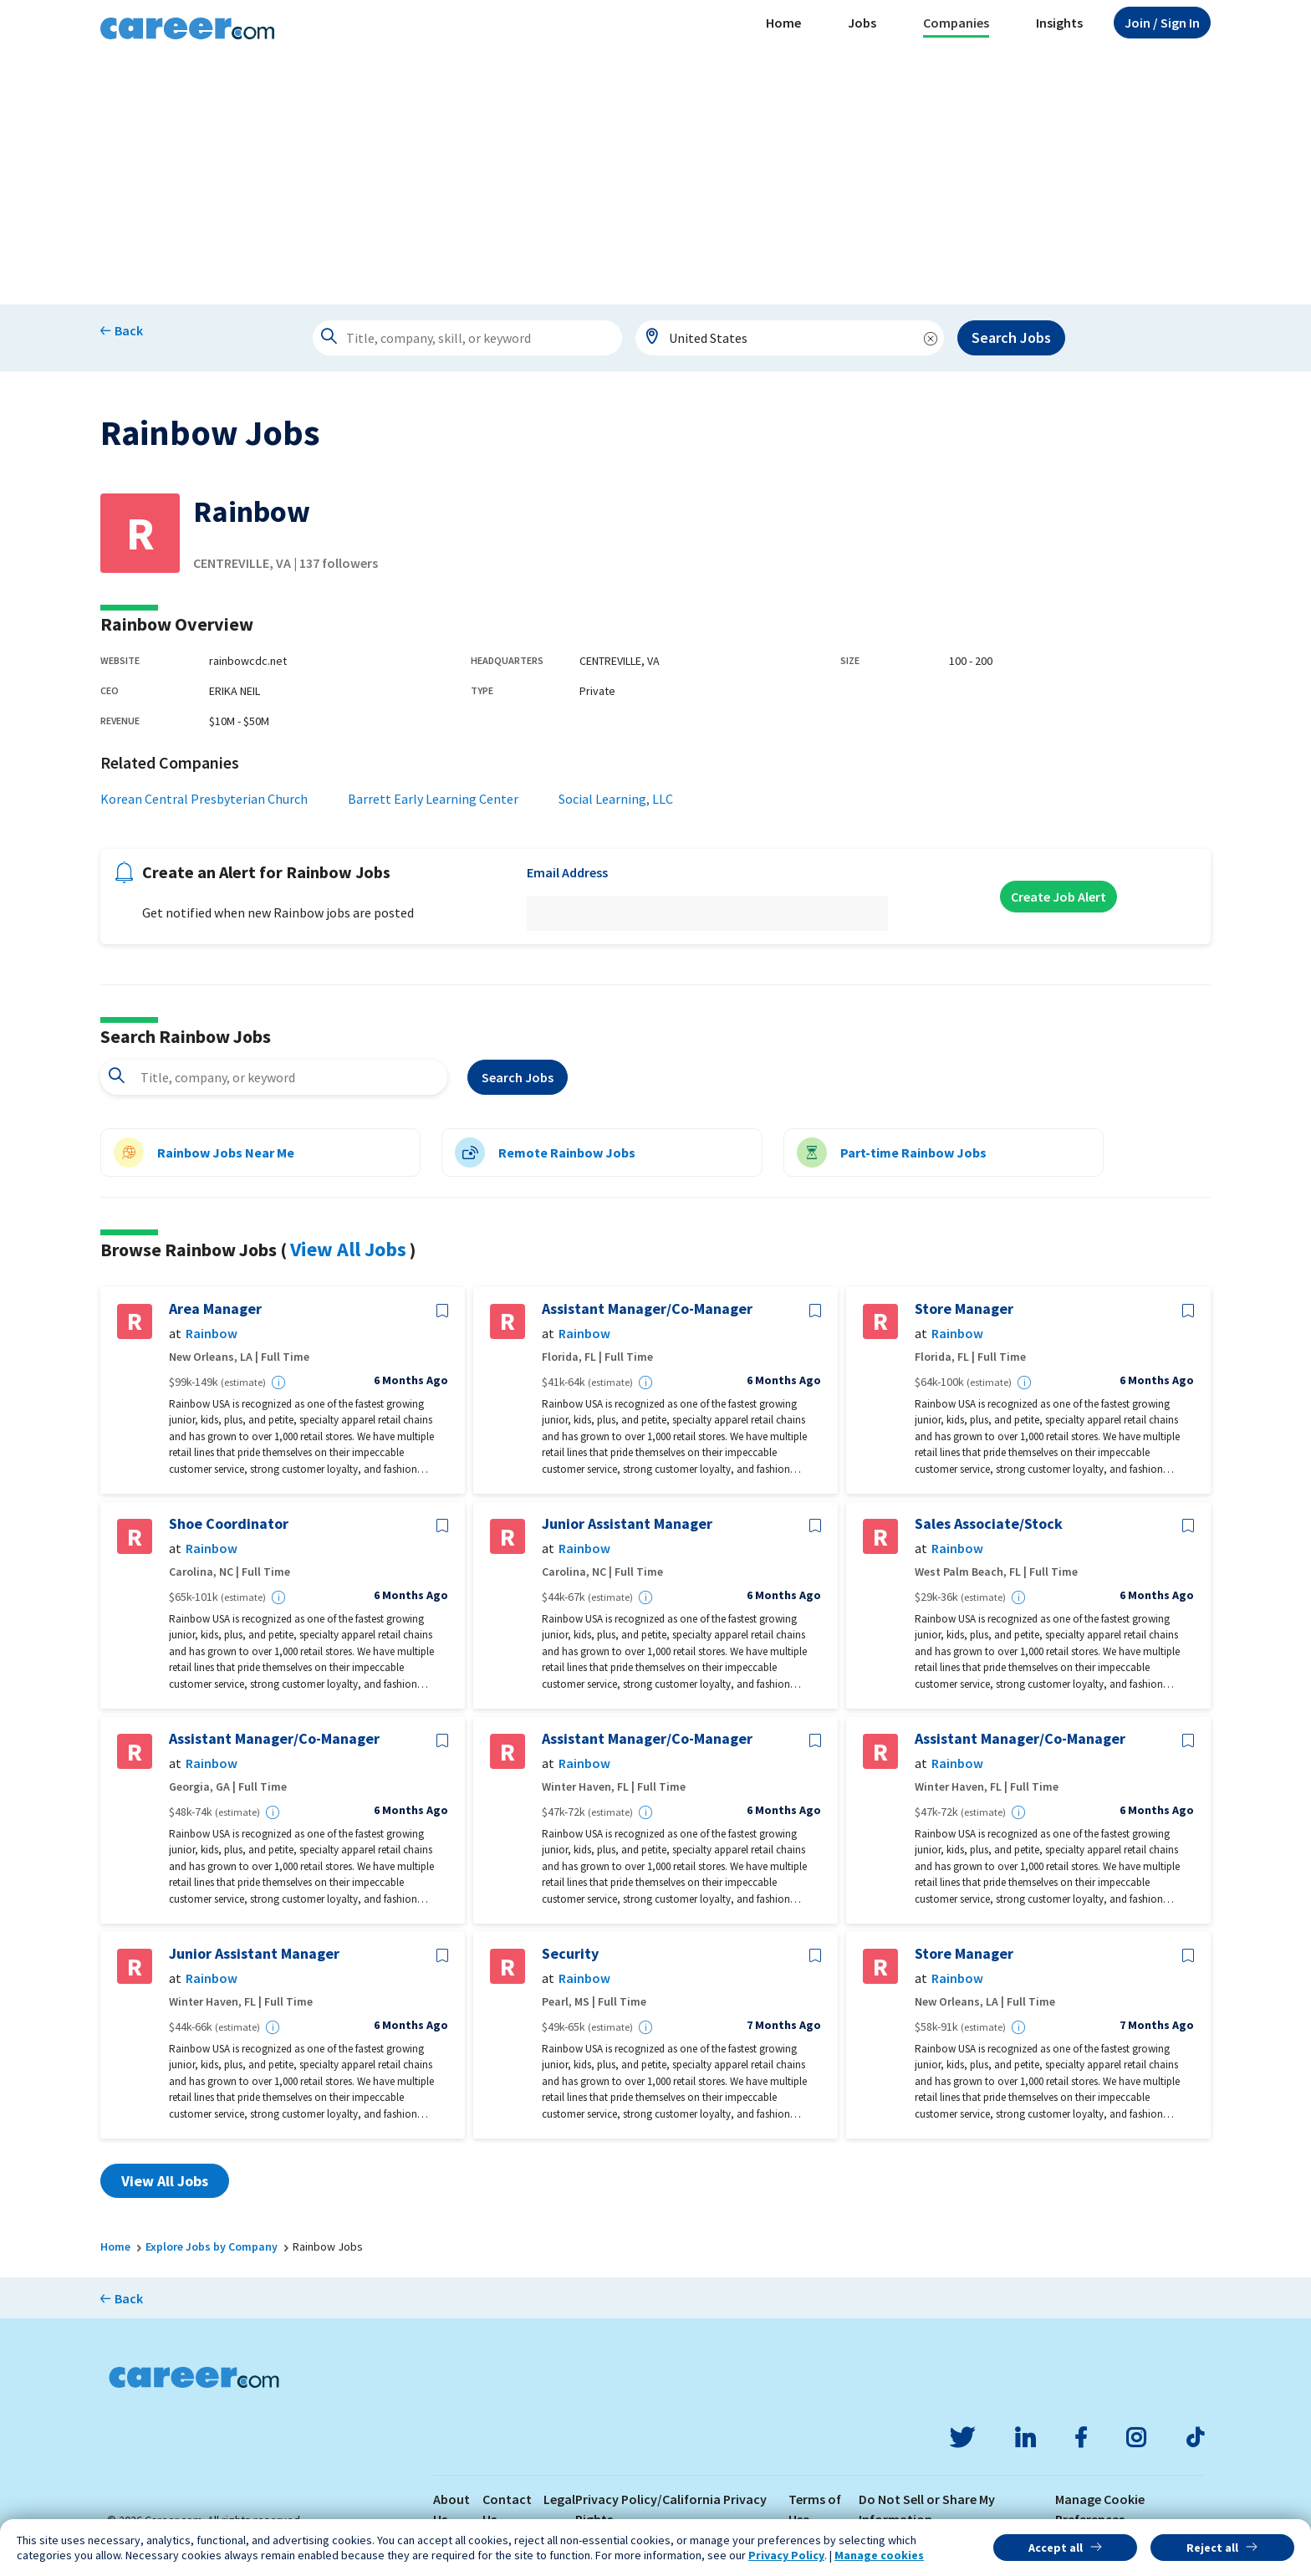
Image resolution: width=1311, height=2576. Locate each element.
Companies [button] (956, 22)
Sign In (1162, 22)
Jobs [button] (862, 22)
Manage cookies (879, 2555)
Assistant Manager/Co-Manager (647, 1309)
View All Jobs (348, 1249)
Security (570, 1954)
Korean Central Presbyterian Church (204, 798)
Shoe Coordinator (228, 1524)
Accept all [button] (1055, 2547)
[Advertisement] (655, 179)
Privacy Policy (786, 2555)
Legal (559, 2499)
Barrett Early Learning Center (433, 798)
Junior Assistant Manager (627, 1524)
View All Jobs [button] (164, 2180)
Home (783, 22)
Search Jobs (1011, 337)
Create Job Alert (1058, 896)
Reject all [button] (1212, 2547)
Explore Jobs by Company (211, 2246)
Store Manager (964, 1309)
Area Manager (215, 1309)
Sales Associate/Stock (989, 1524)
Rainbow (211, 1334)
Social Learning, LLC (616, 798)
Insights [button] (1059, 22)
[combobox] (790, 337)
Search (517, 1077)
